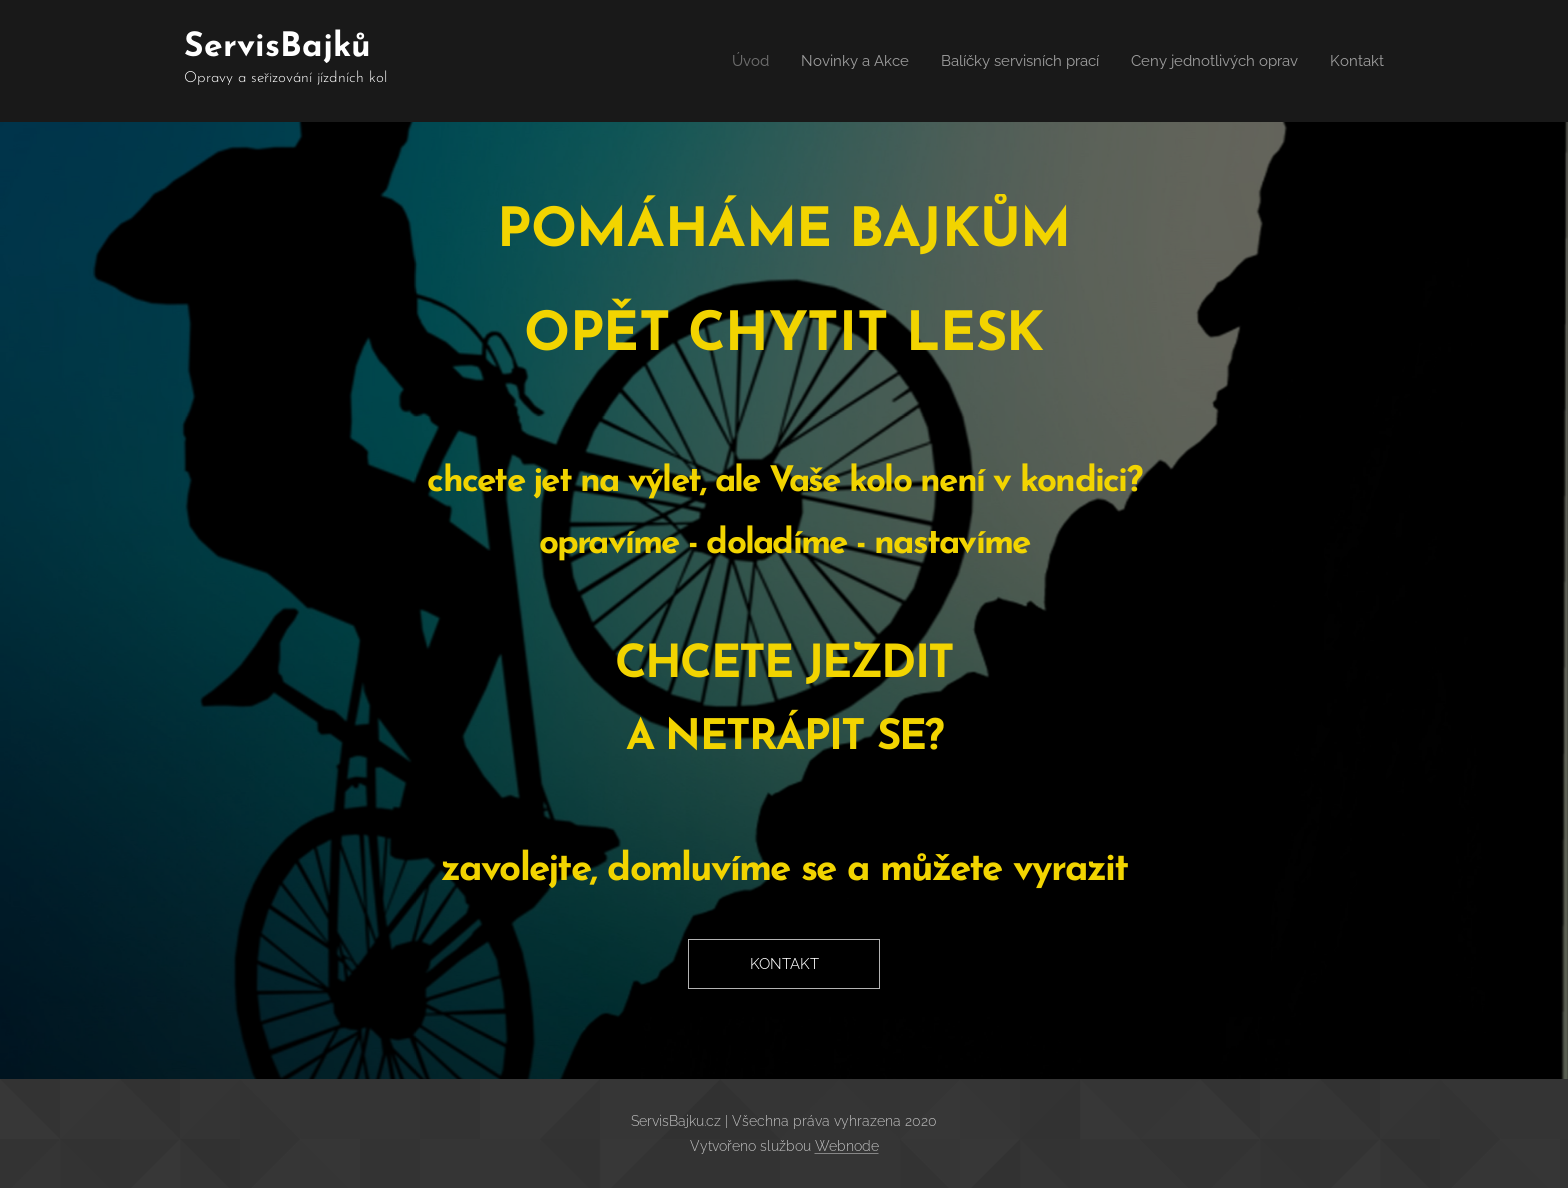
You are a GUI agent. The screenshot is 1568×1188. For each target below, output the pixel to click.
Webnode (847, 1146)
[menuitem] (720, 61)
